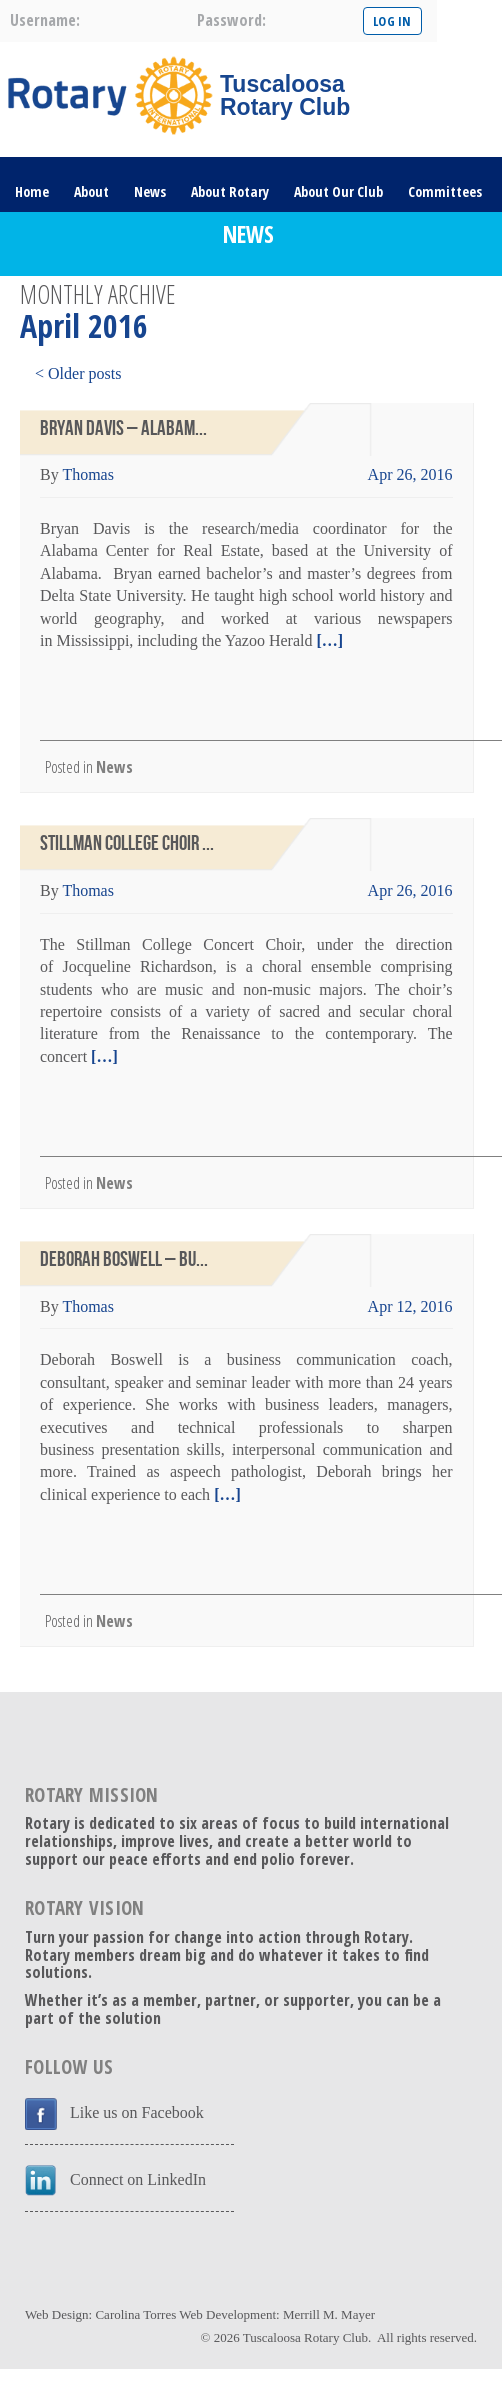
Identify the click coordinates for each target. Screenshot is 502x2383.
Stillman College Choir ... (127, 843)
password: (231, 20)
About (91, 191)
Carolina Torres (135, 2314)
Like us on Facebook (137, 2112)
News (150, 191)
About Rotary (230, 191)
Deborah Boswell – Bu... (124, 1259)
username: (45, 20)
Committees (445, 191)
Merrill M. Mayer (329, 2314)
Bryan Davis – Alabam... (123, 428)
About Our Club (338, 191)
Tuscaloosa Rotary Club (305, 2337)
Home (32, 191)
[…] (327, 640)
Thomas (88, 474)
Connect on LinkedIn (138, 2179)
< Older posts (78, 373)
